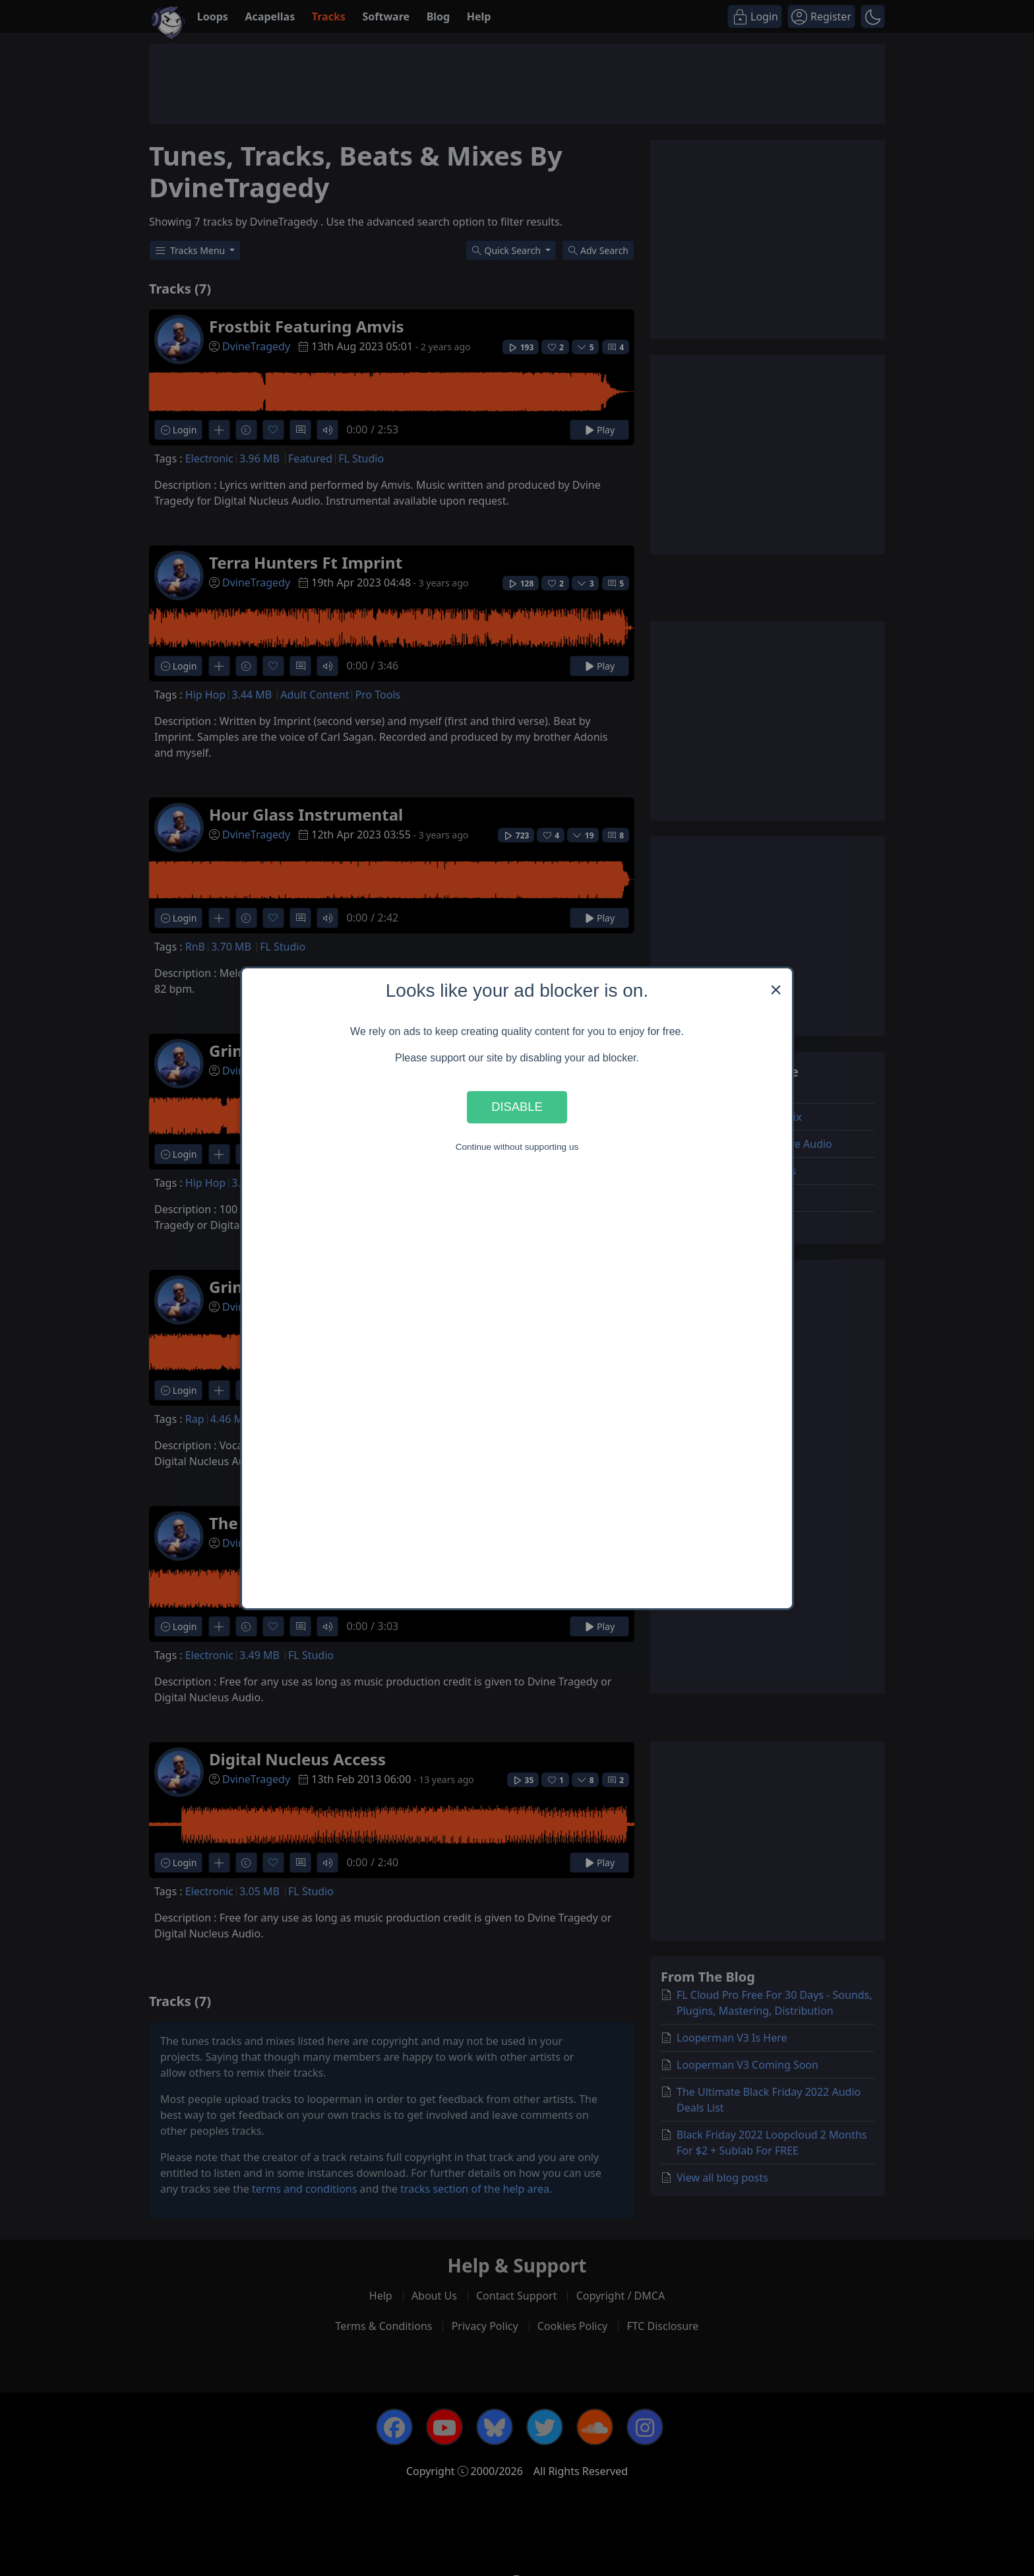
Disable (517, 1107)
